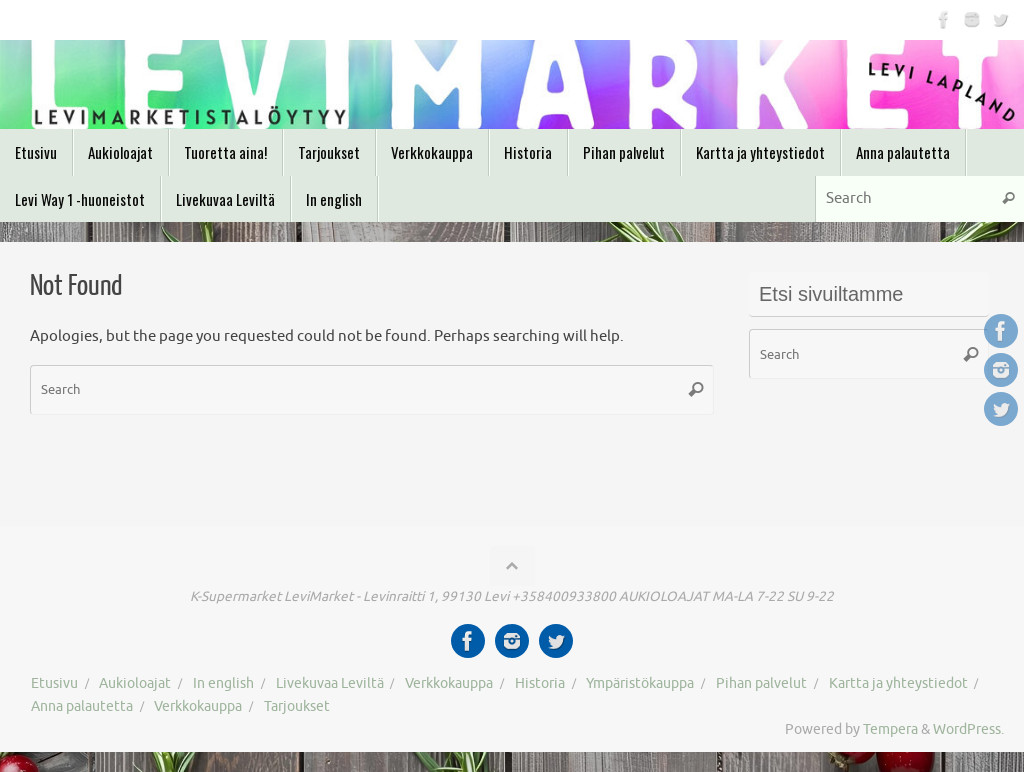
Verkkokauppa (449, 683)
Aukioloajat (135, 683)
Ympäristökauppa (640, 683)
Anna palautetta (82, 706)
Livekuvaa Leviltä (330, 683)
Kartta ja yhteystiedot (898, 683)
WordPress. (968, 729)
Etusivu (54, 683)
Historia (540, 683)
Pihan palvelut (761, 683)
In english (223, 683)
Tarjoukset (297, 706)
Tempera (890, 729)
